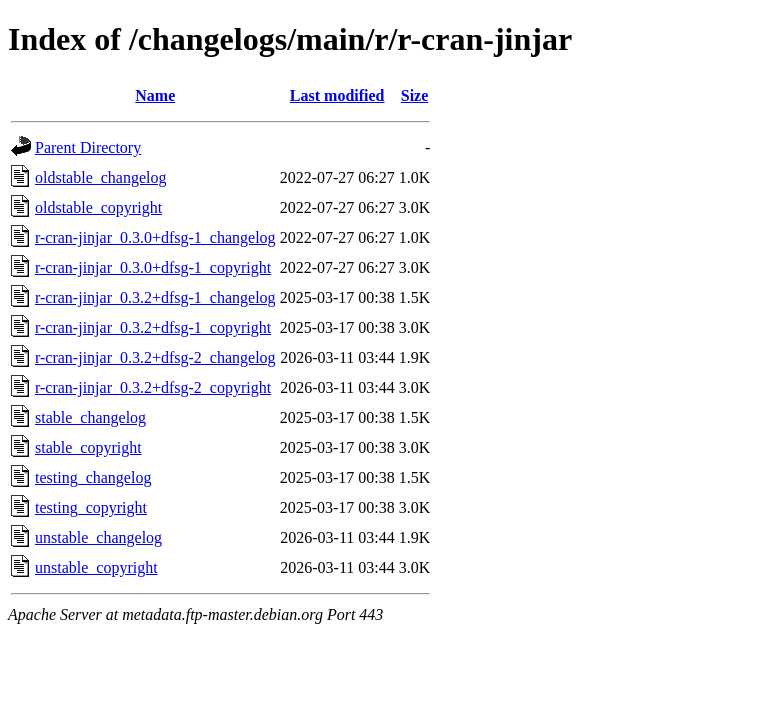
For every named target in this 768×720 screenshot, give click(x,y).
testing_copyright (91, 507)
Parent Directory (88, 147)
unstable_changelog (98, 537)
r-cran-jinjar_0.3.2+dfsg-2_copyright (153, 387)
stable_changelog (90, 417)
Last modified (337, 95)
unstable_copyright (96, 567)
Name (155, 95)
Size (415, 95)
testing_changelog (93, 477)
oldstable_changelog (101, 177)
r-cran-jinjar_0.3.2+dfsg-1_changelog (155, 297)
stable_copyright (88, 447)
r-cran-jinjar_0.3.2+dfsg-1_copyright (153, 327)
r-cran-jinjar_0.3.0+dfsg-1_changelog (155, 237)
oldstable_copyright (98, 207)
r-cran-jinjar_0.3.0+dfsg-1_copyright (153, 267)
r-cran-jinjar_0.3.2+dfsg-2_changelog (155, 357)
